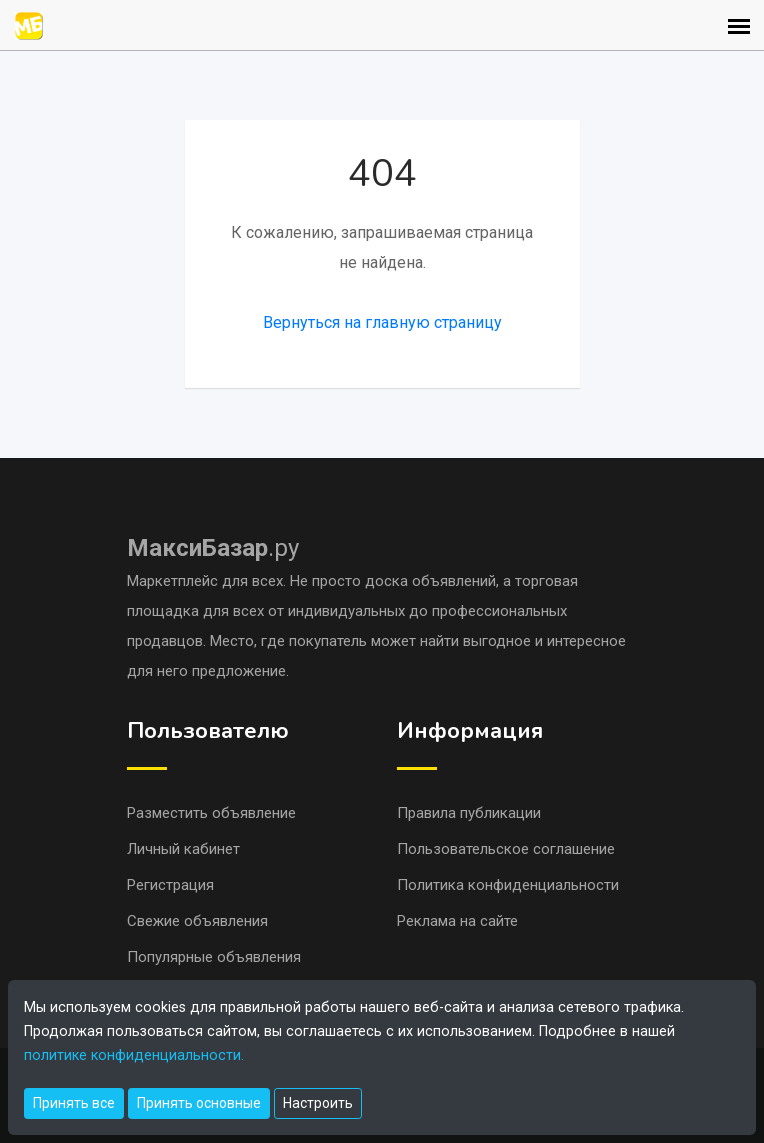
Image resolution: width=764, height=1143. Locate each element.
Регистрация (170, 885)
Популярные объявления (214, 957)
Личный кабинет (183, 849)
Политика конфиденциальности (508, 885)
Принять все (74, 1103)
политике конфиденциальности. (134, 1055)
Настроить (318, 1103)
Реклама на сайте (457, 921)
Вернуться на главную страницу (382, 322)
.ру (213, 548)
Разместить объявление (211, 813)
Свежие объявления (197, 921)
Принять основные (199, 1103)
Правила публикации (469, 813)
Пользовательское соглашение (506, 849)
